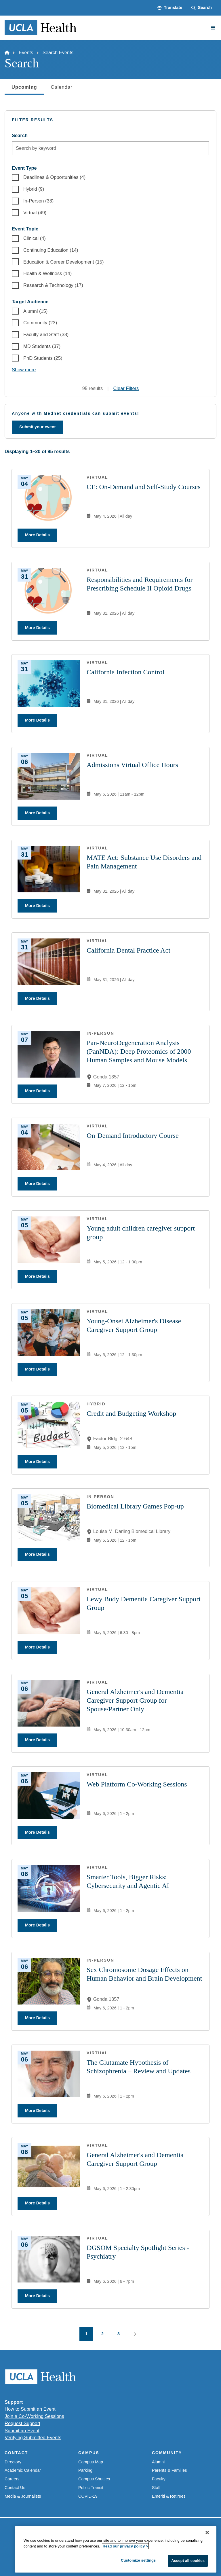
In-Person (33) (38, 200)
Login (189, 2555)
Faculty (158, 2479)
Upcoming (24, 88)
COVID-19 (88, 2496)
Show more (24, 369)
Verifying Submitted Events (33, 2437)
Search (20, 135)
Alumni (158, 2462)
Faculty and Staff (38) (45, 334)
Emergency (36, 2555)
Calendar (62, 87)
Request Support (22, 2423)
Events (26, 52)
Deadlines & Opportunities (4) (54, 177)
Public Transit (90, 2487)
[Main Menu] (212, 27)
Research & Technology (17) (53, 285)
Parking (85, 2470)
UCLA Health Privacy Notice (152, 2555)
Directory (13, 2462)
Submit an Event (22, 2430)
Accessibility (65, 2555)
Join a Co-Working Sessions (34, 2416)
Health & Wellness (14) (47, 273)
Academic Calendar (23, 2470)
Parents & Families (169, 2470)
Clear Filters (126, 388)
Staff (156, 2487)
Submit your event (37, 427)
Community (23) (40, 322)
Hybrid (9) (33, 189)
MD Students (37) (41, 346)
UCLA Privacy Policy (101, 2555)
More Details (37, 535)
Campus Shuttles (94, 2479)
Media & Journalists (23, 2496)
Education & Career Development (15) (63, 261)
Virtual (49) (34, 212)
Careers (12, 2479)
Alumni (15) (35, 311)
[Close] (207, 2563)
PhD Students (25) (42, 358)
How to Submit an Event (30, 2409)
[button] (170, 8)
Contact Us (15, 2487)
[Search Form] (201, 8)
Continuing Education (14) (50, 250)
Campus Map (90, 2462)
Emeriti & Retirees (169, 2496)
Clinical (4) (34, 238)
